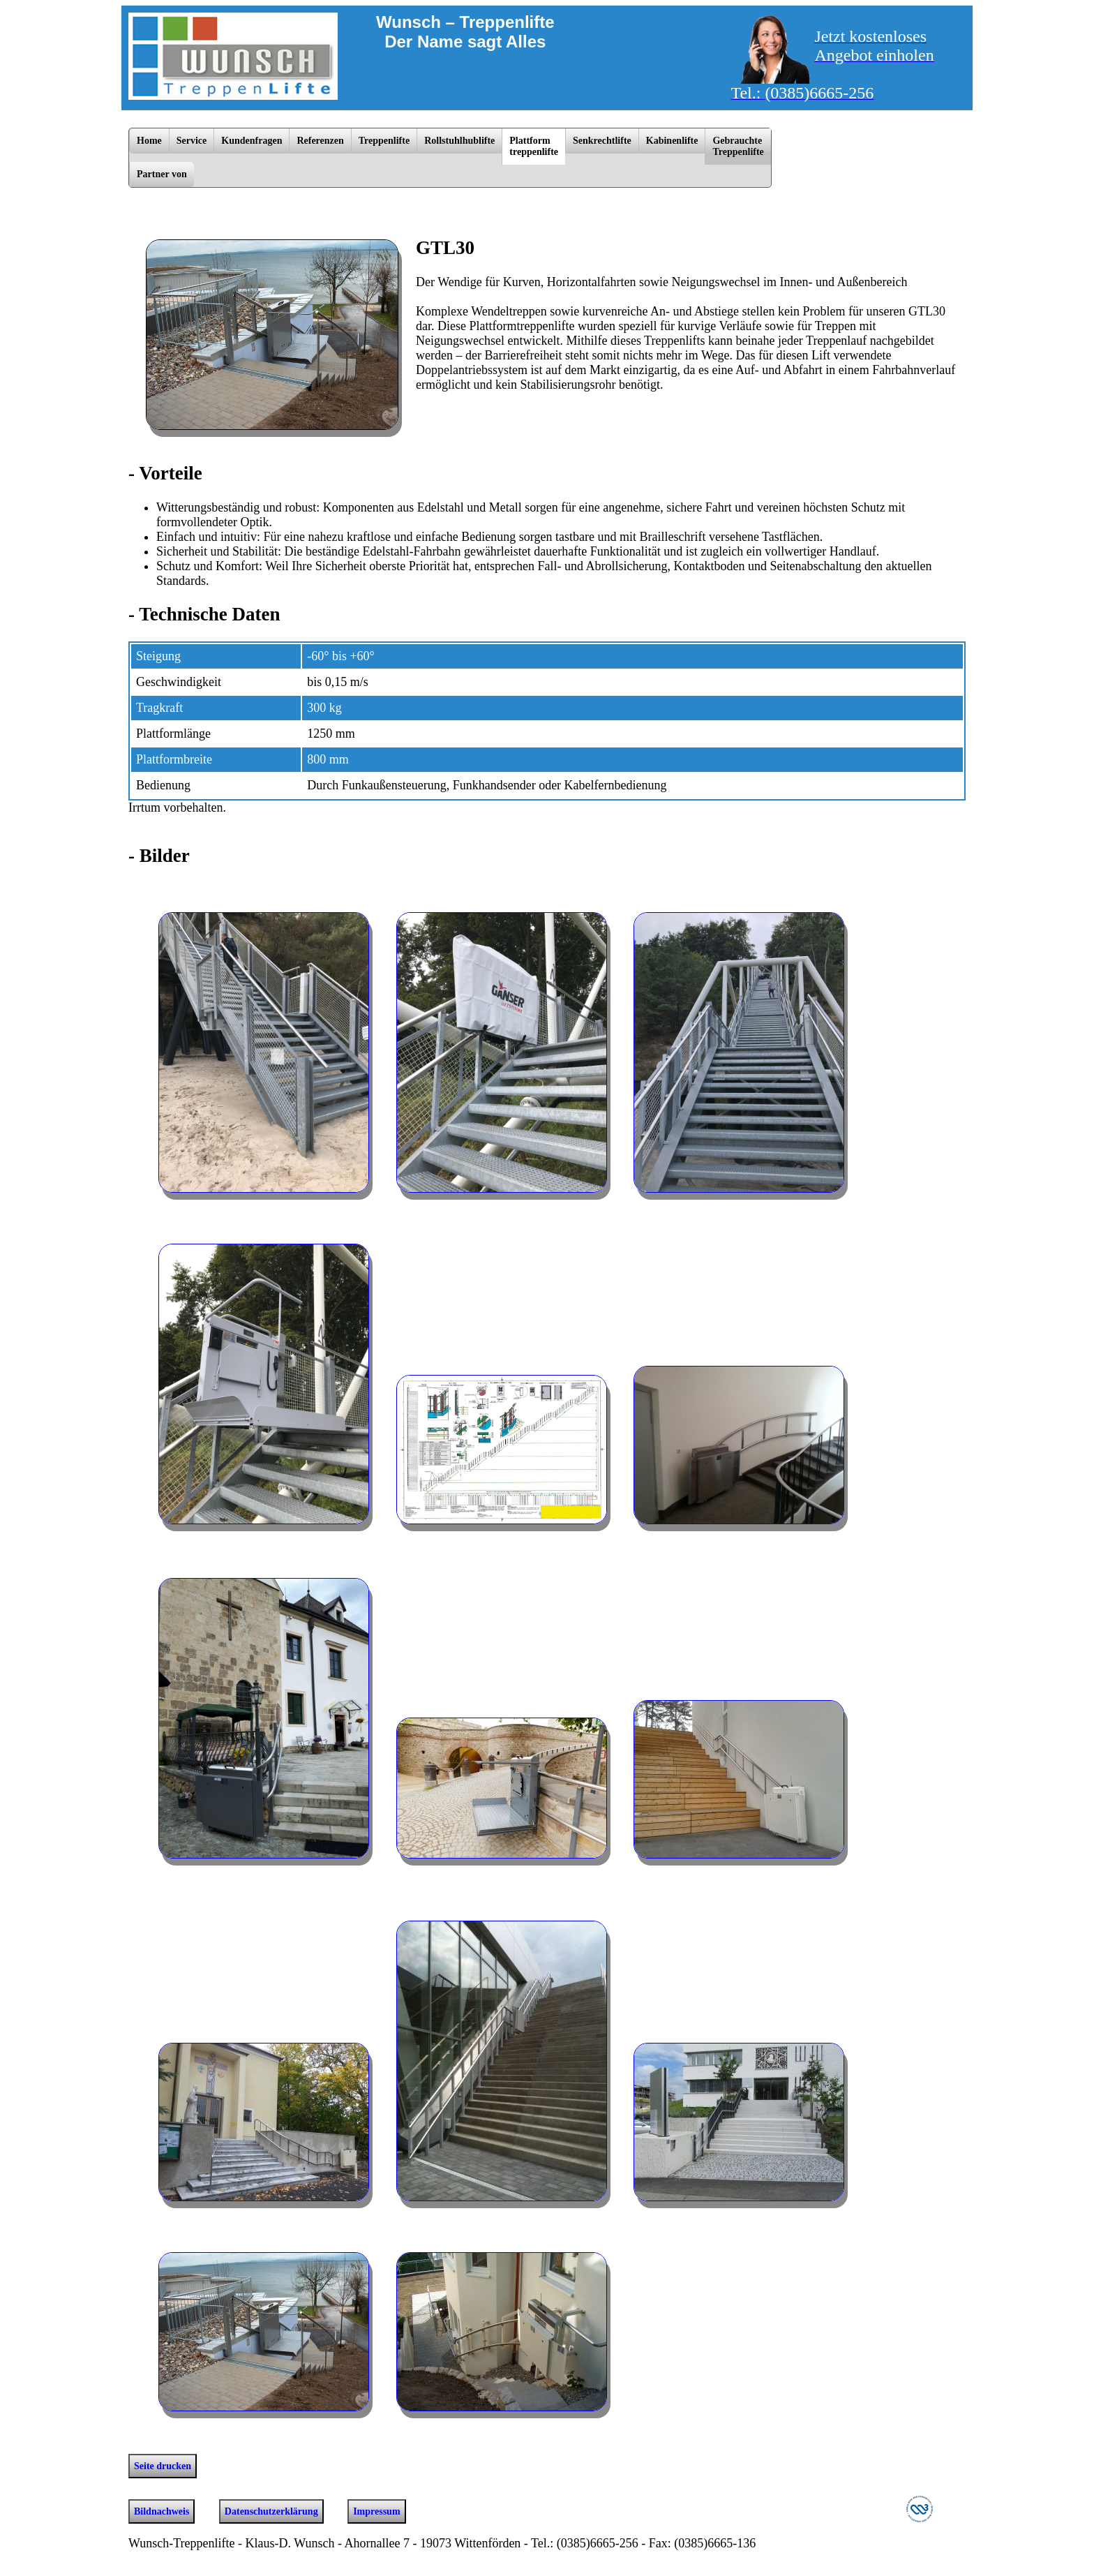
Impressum (376, 2511)
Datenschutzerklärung (271, 2511)
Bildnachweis (161, 2511)
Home (149, 140)
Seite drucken (162, 2466)
